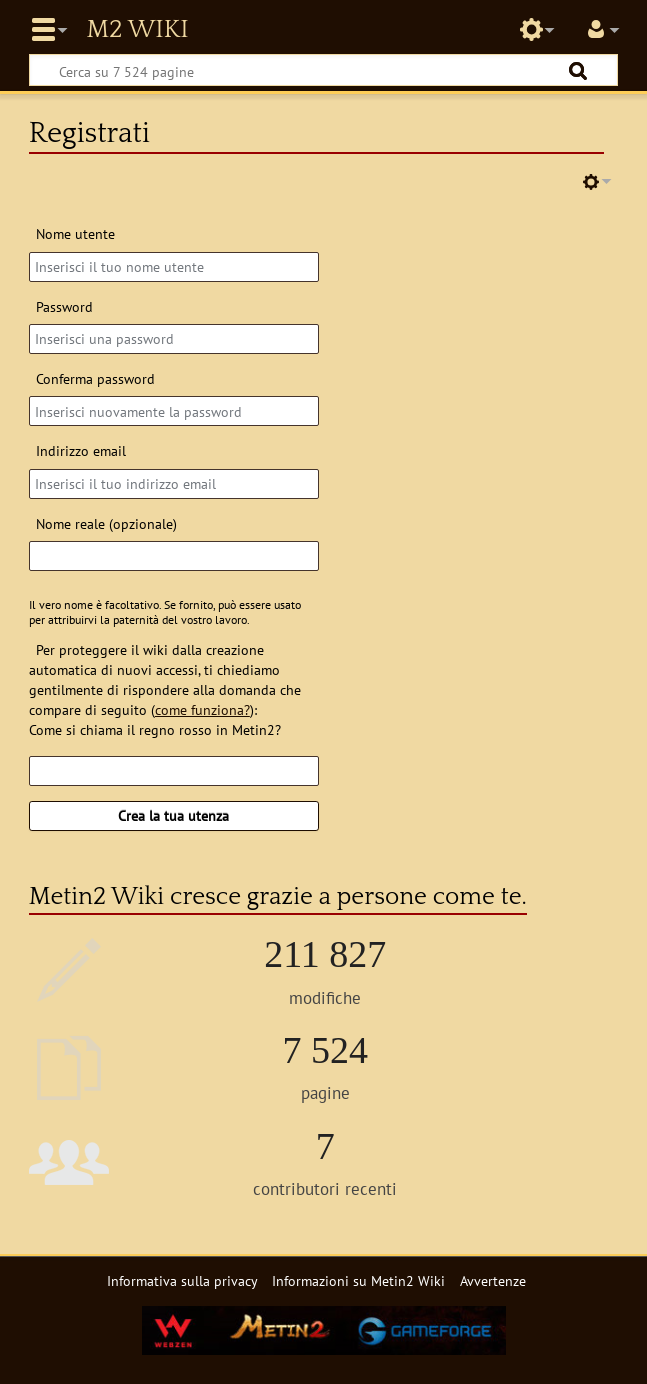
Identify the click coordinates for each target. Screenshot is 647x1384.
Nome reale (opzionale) (106, 523)
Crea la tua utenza (173, 815)
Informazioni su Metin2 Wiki (358, 1280)
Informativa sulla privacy (182, 1280)
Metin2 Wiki (137, 30)
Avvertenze (493, 1280)
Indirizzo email (81, 450)
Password (64, 306)
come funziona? (202, 709)
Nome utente (75, 233)
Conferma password (95, 378)
